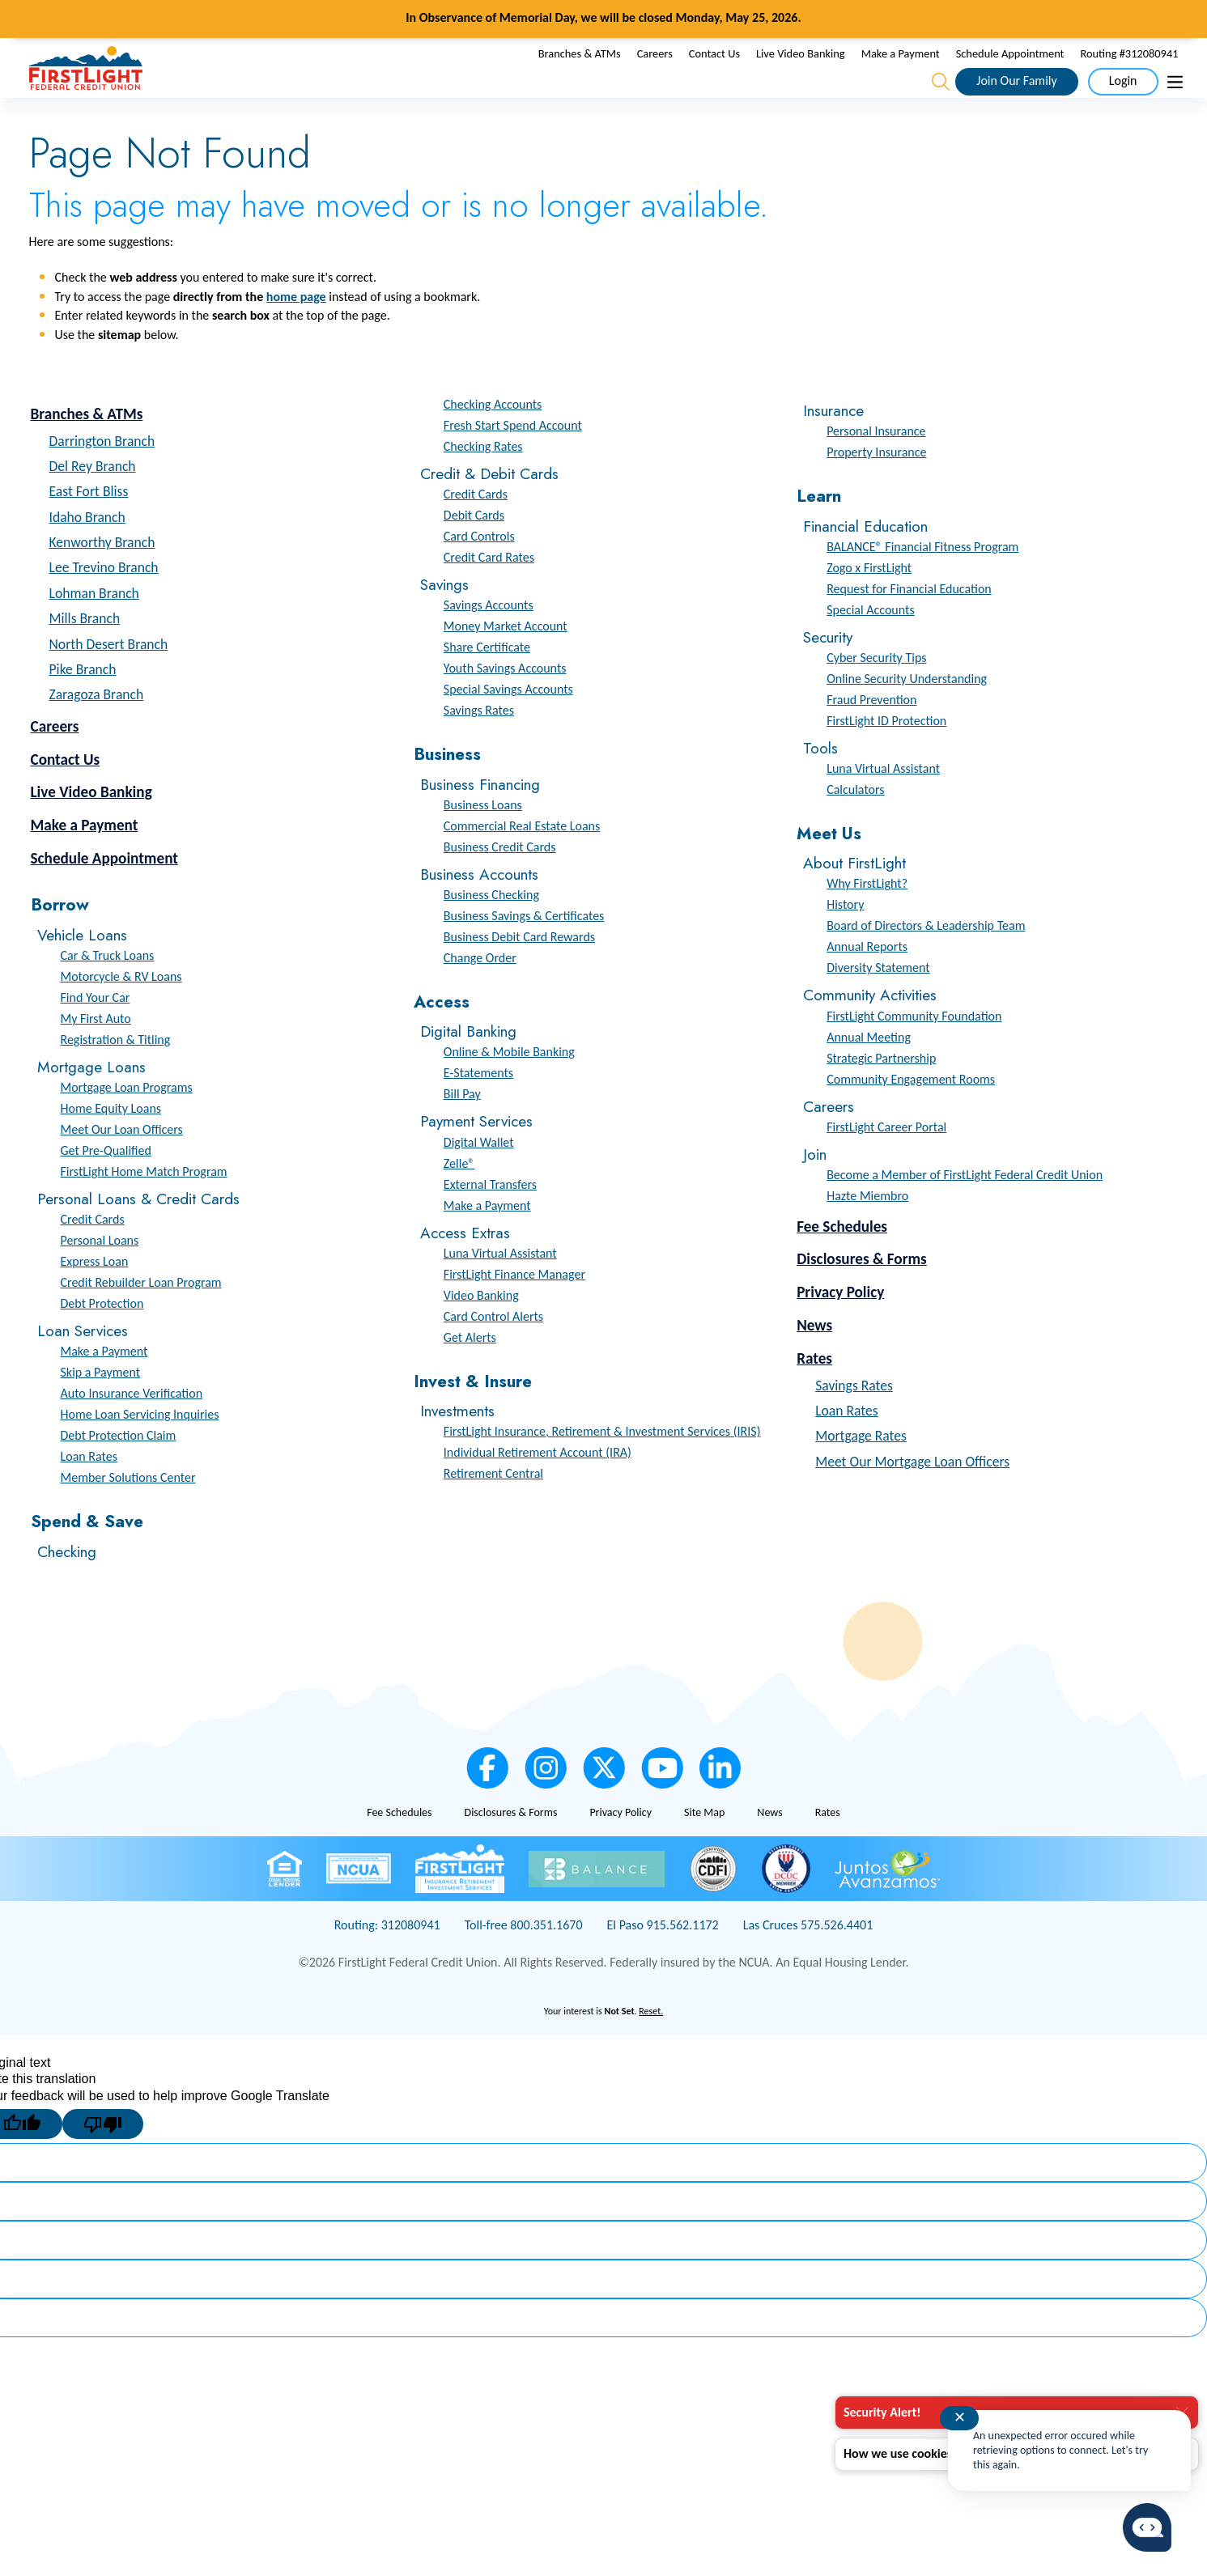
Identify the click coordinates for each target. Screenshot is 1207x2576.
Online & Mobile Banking (509, 1086)
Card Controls (479, 571)
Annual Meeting (869, 1071)
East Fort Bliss (89, 526)
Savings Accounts (488, 639)
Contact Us (714, 70)
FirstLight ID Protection (886, 754)
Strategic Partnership (881, 1092)
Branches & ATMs (579, 70)
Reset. (651, 2046)
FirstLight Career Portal (886, 1161)
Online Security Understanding (907, 712)
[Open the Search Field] (940, 99)
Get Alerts (470, 1371)
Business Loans (483, 839)
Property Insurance (876, 486)
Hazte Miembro (867, 1229)
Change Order (480, 992)
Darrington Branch (102, 475)
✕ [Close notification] (960, 2417)
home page (296, 330)
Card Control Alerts (493, 1350)
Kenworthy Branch (102, 577)
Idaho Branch (87, 552)
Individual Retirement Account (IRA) (537, 1487)
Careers (655, 70)
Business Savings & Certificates (524, 950)
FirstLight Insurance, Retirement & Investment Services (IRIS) (602, 1466)
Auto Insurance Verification (132, 1428)
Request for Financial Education (909, 622)
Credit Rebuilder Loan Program (141, 1317)
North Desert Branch (108, 679)
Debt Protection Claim (118, 1470)
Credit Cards (93, 1254)
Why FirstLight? (867, 918)
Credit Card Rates (489, 592)
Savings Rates (479, 745)
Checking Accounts (493, 439)
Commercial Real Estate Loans (522, 860)
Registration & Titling (116, 1074)
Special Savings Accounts (508, 724)
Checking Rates (483, 481)
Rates (814, 1393)
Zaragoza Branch (96, 729)
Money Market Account (505, 660)
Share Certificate (487, 682)
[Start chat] (1147, 2528)
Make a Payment (900, 70)
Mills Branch (85, 653)
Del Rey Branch (92, 501)
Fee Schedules (842, 1260)
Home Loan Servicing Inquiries (140, 1449)
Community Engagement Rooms (911, 1113)
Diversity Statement (878, 1002)
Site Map (704, 1846)
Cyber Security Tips (876, 691)
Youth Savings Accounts (505, 703)
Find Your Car (95, 1032)
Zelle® (459, 1197)
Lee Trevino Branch (104, 602)
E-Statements (478, 1107)
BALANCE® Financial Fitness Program (922, 580)
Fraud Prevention (871, 733)
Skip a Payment (101, 1407)
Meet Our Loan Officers (122, 1164)
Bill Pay (462, 1128)
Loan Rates (89, 1491)
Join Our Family (1016, 98)
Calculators (855, 824)
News (814, 1360)
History (845, 939)
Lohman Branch (94, 628)
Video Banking (481, 1329)
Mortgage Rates (861, 1470)
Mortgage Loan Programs (127, 1122)
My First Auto (96, 1053)
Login (1123, 98)
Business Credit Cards (500, 881)
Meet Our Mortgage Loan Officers (912, 1496)
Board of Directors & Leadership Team (926, 960)
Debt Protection (102, 1338)
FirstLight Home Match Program (144, 1206)
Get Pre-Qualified (106, 1185)
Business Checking (491, 929)
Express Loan (95, 1296)
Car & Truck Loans (108, 990)
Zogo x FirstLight (869, 601)
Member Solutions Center (128, 1512)
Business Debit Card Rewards (519, 971)
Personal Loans (100, 1275)
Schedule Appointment (1010, 70)
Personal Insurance (876, 465)
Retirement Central (493, 1508)
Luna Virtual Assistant (500, 1287)
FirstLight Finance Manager (514, 1308)
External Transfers (490, 1218)
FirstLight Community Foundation (914, 1050)
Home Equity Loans (111, 1143)
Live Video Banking (800, 70)
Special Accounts (870, 643)
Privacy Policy (840, 1327)
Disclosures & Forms (862, 1293)
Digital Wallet (479, 1176)
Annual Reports (867, 981)
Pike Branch (83, 704)
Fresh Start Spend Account (513, 460)
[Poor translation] (102, 2159)
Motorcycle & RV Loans (121, 1011)
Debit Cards (474, 550)
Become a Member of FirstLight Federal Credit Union (965, 1208)
